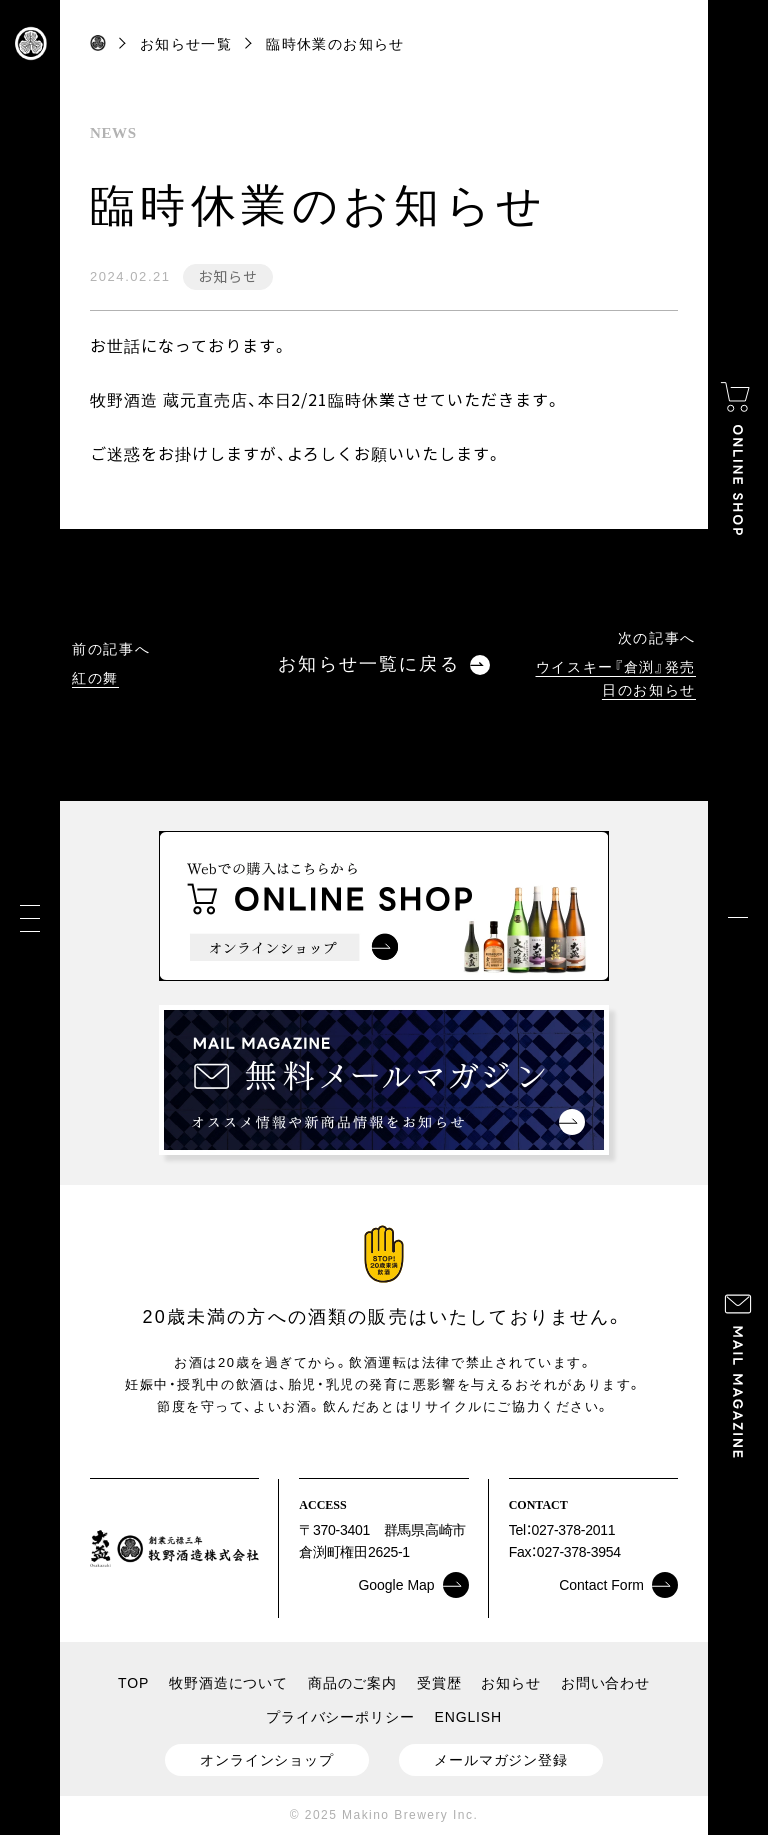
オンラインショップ (267, 1760)
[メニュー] (30, 917)
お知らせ (227, 276)
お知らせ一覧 (186, 44)
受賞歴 (439, 1683)
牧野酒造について (228, 1683)
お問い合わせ (605, 1683)
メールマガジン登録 (501, 1760)
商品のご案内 (352, 1683)
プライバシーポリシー (340, 1717)
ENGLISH (468, 1717)
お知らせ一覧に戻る (383, 664)
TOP (133, 1683)
